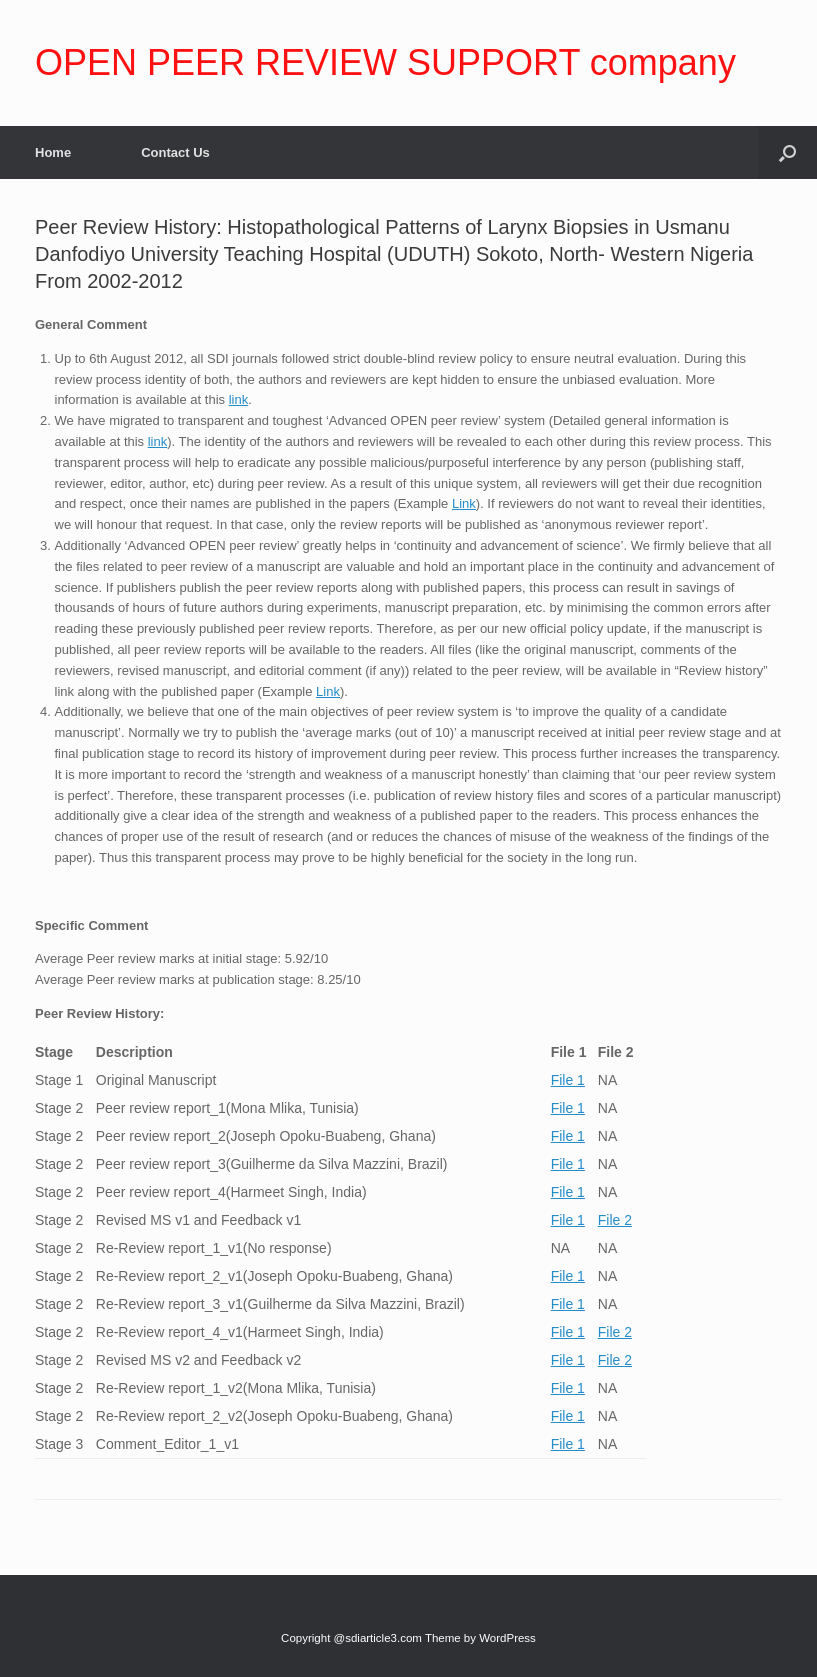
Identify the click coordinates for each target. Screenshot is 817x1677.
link (239, 399)
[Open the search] (787, 152)
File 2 (615, 1220)
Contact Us (175, 152)
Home (53, 152)
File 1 (568, 1080)
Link (464, 503)
